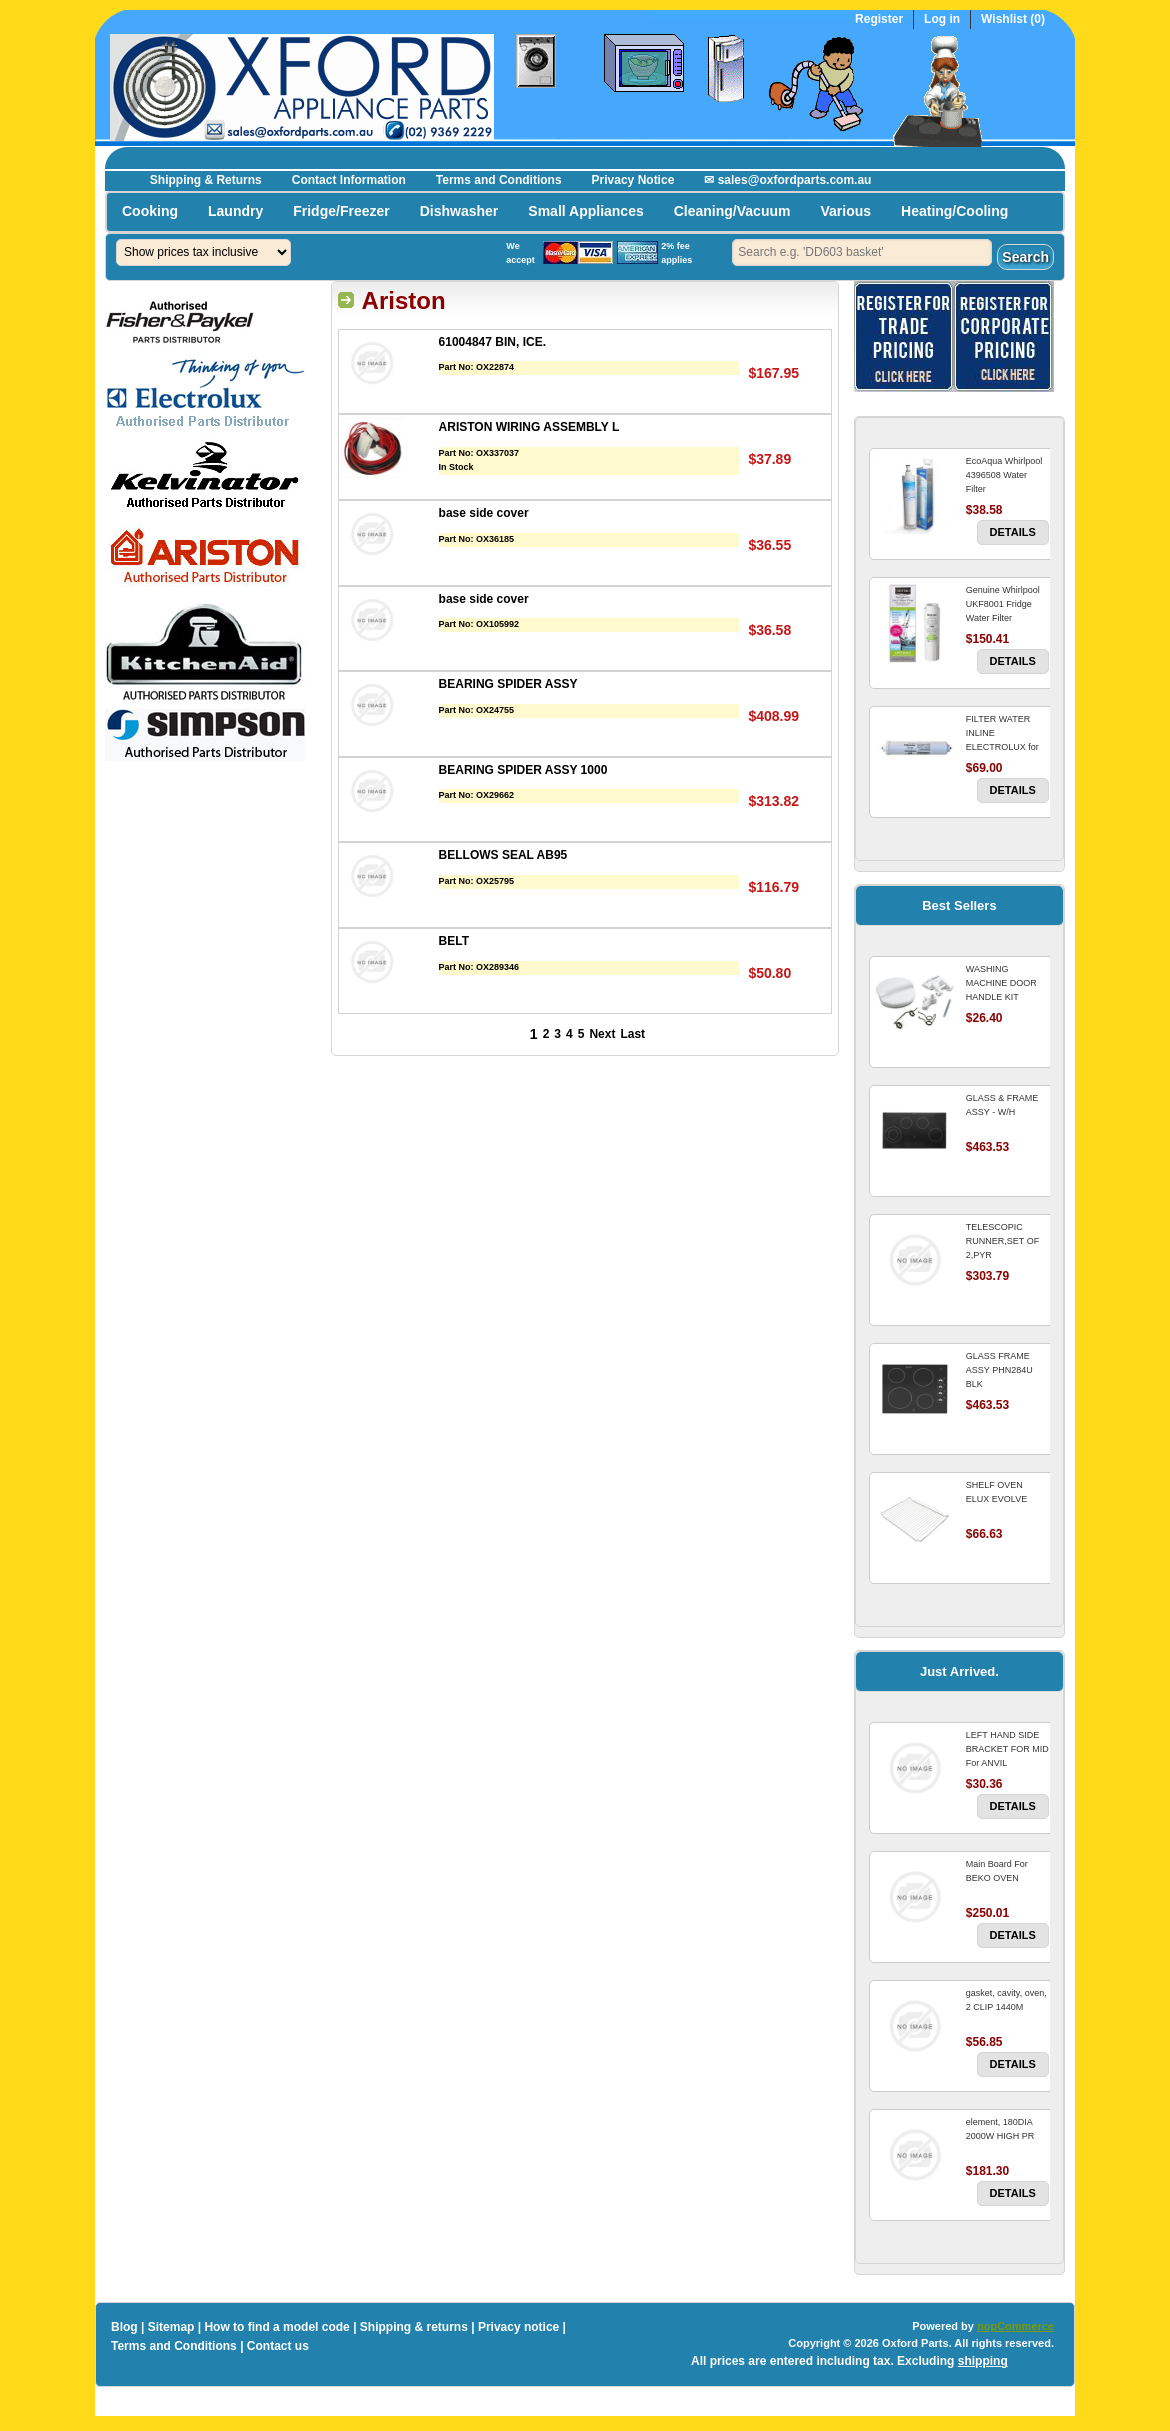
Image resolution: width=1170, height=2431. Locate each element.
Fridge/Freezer (341, 211)
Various (845, 211)
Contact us (278, 2346)
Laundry (235, 211)
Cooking (150, 211)
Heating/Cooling (954, 211)
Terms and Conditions (499, 180)
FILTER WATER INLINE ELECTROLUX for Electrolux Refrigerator (1002, 747)
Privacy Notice (633, 180)
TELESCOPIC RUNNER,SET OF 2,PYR (1002, 1241)
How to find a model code (276, 2327)
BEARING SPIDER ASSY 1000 (523, 770)
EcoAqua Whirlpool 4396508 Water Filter (1004, 475)
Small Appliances (585, 211)
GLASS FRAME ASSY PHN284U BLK (999, 1370)
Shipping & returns (414, 2327)
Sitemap (171, 2327)
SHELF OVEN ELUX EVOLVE (996, 1492)
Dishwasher (459, 211)
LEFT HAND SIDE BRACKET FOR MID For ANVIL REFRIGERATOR (1007, 1756)
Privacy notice (518, 2327)
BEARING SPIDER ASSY (508, 684)
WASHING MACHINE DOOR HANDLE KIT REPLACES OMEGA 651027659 (1006, 997)
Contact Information (349, 180)
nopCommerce (1015, 2326)
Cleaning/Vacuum (732, 211)
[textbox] (862, 252)
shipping (983, 2361)
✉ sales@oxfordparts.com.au (787, 180)
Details (1013, 532)
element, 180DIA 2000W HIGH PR (1000, 2129)
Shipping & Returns (206, 180)
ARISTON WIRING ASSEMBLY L (529, 427)
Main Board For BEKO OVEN (997, 1871)
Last (632, 1034)
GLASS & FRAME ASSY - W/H (1002, 1105)
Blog (124, 2327)
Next (602, 1034)
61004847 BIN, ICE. (492, 342)
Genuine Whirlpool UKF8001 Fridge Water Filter (1003, 604)
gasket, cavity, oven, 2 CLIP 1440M (1006, 2000)
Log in (942, 19)
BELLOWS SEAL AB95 (503, 855)
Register (879, 19)
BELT (454, 941)
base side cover (484, 513)
